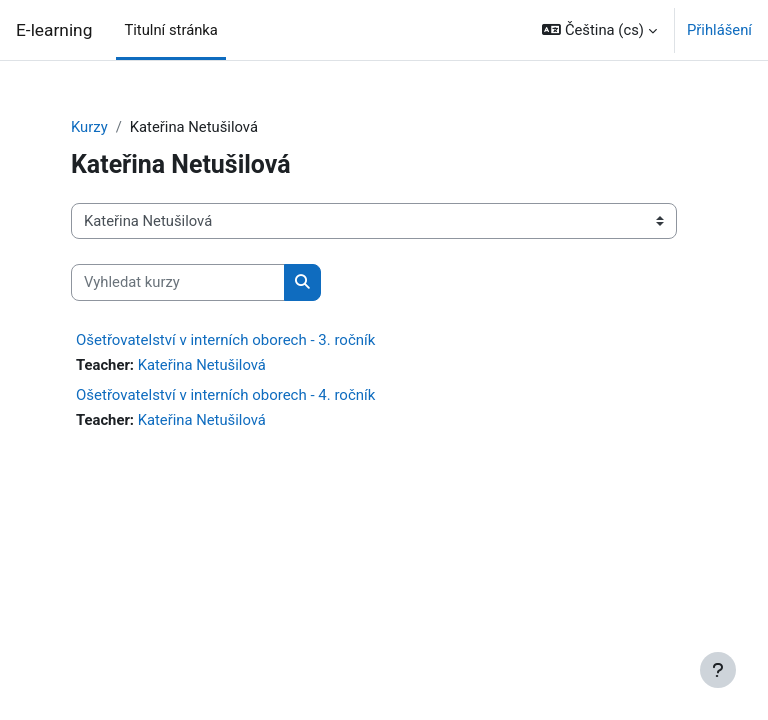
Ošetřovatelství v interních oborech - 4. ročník (225, 395)
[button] (599, 30)
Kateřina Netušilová (202, 365)
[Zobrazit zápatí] (718, 670)
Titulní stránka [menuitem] (171, 30)
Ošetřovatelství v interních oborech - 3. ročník (225, 340)
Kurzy (89, 127)
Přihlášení (719, 30)
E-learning (54, 30)
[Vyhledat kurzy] (178, 282)
